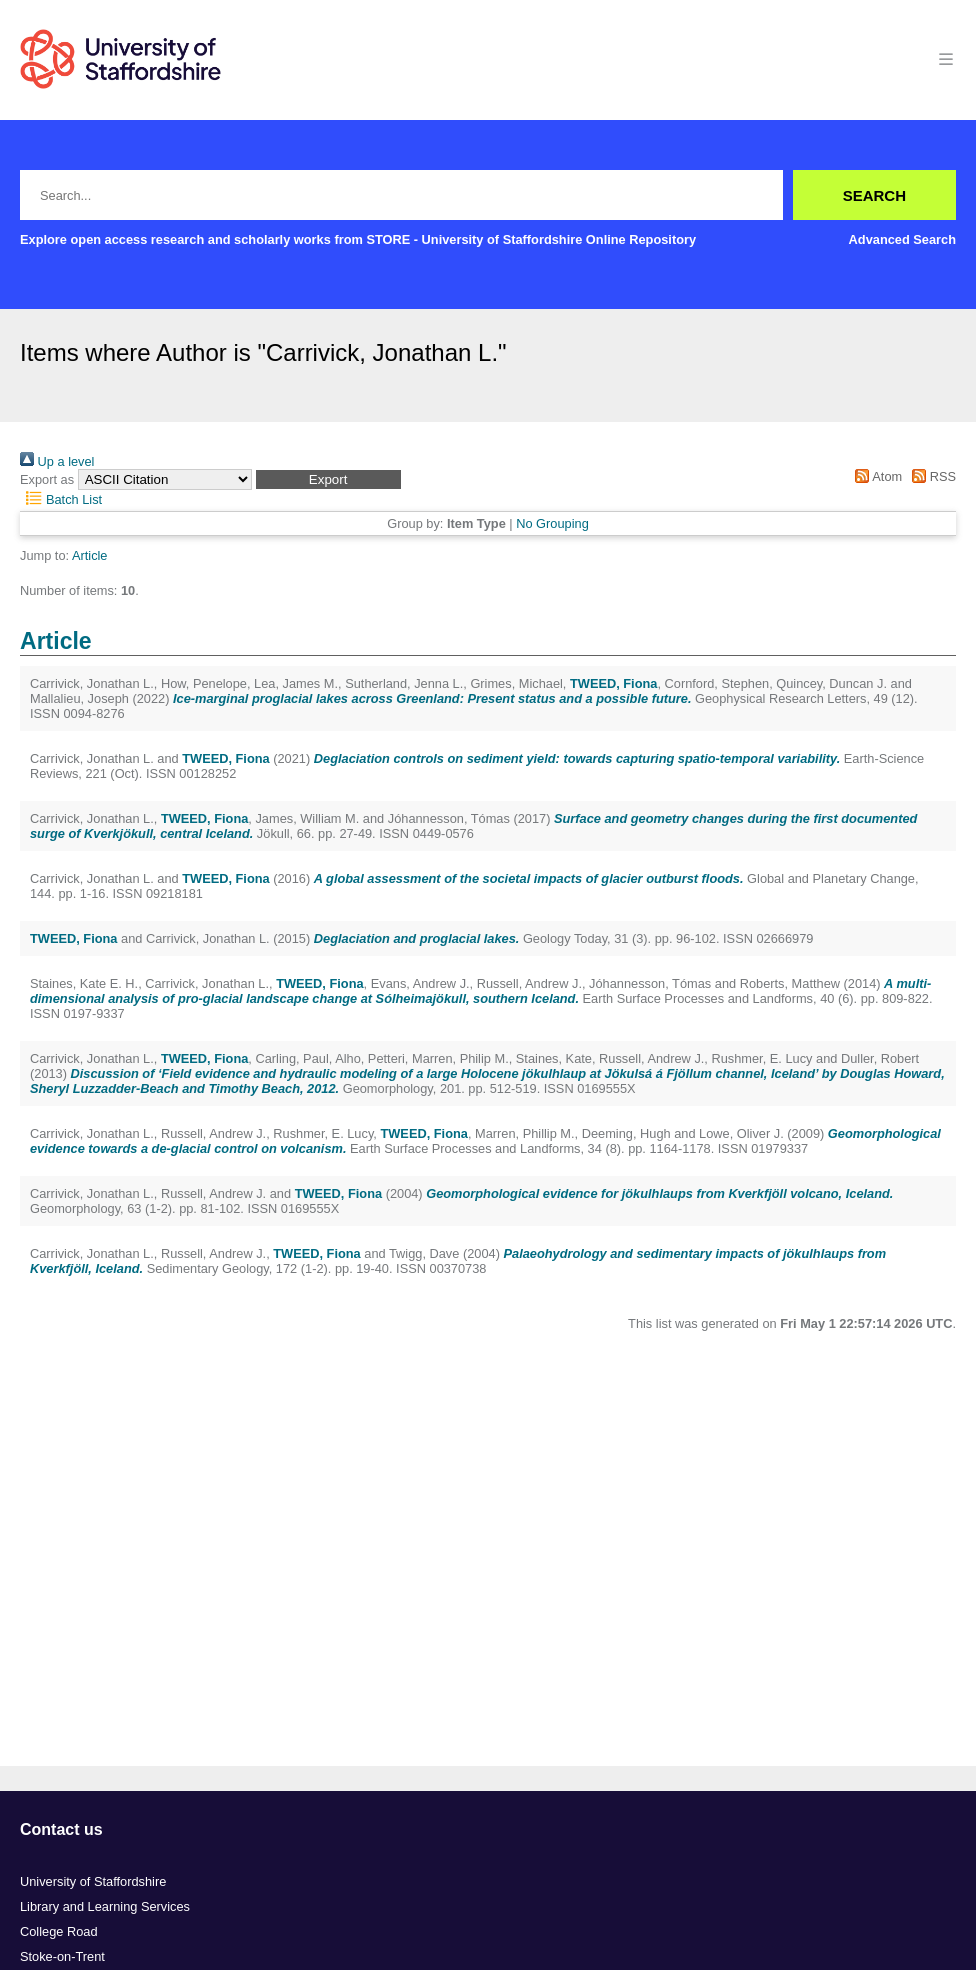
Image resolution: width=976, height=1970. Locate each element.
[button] (328, 479)
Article (90, 555)
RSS (931, 476)
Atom (875, 476)
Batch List (61, 499)
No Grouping (552, 523)
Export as (47, 479)
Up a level (57, 461)
